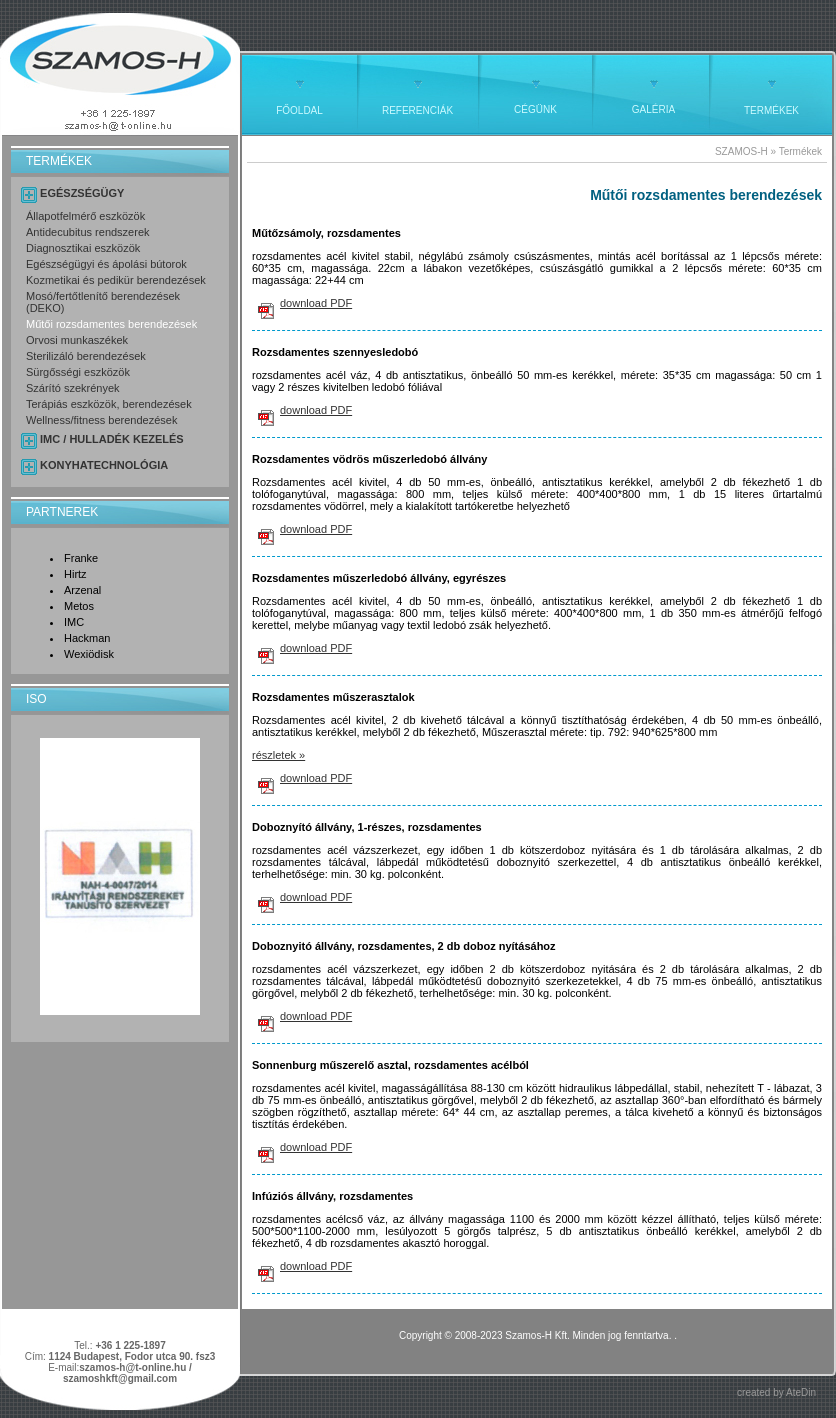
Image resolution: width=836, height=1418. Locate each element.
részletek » (278, 755)
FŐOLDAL (299, 110)
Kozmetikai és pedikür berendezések (116, 280)
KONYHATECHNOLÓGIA (104, 465)
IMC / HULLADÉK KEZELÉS (112, 439)
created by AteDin (776, 1392)
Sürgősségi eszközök (78, 372)
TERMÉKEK (771, 110)
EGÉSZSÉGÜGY (82, 193)
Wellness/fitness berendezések (101, 420)
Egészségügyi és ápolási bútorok (106, 264)
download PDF (316, 303)
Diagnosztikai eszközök (83, 248)
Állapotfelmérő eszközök (85, 216)
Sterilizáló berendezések (86, 356)
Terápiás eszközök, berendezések (109, 404)
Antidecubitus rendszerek (88, 232)
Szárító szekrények (73, 388)
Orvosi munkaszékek (77, 340)
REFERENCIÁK (417, 110)
